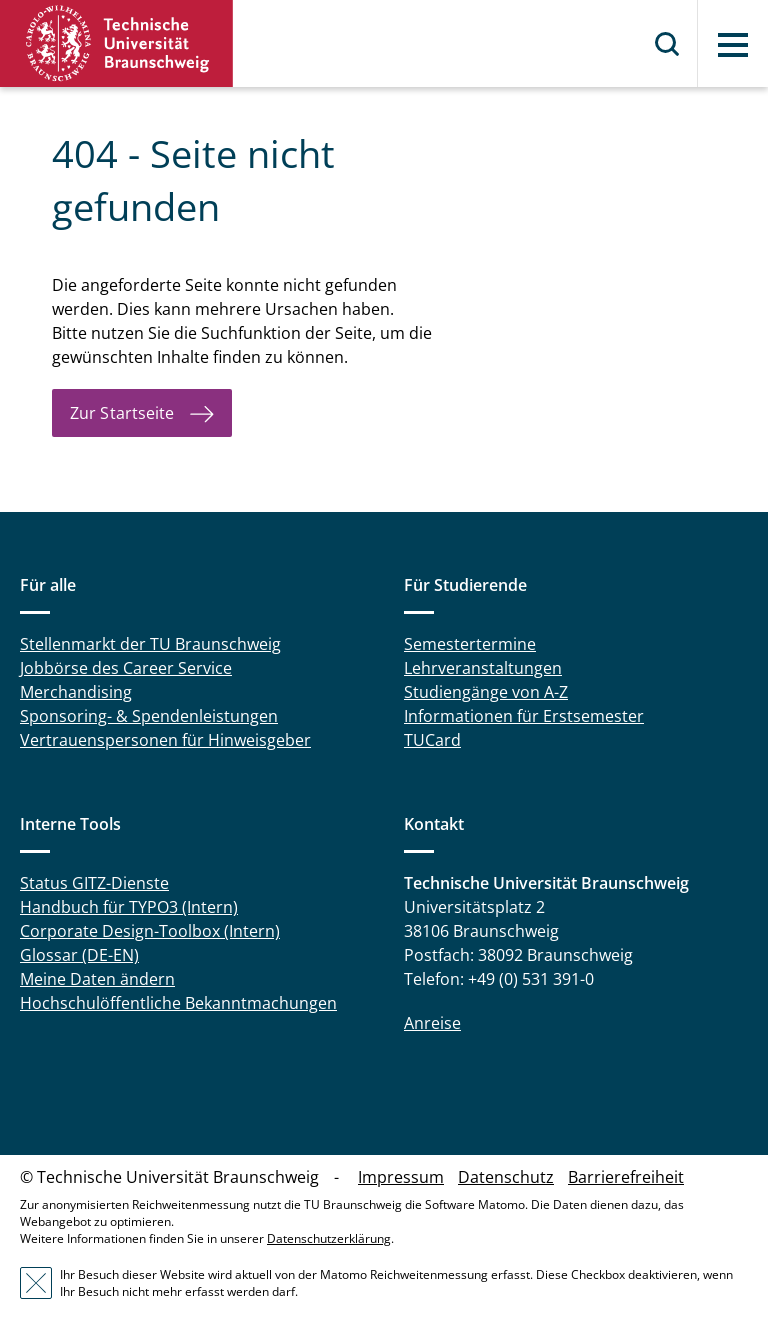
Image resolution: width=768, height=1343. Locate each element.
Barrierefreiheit (626, 1177)
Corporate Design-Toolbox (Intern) (150, 931)
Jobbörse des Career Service (126, 668)
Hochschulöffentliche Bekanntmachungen (178, 1003)
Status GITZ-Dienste (94, 883)
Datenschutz (506, 1177)
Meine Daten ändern (97, 979)
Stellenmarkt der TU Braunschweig (150, 644)
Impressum (401, 1177)
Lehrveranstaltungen (483, 668)
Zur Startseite (122, 413)
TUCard (432, 740)
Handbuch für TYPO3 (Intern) (129, 907)
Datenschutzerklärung (329, 1238)
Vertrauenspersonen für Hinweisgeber (165, 740)
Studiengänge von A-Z (486, 692)
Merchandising (76, 692)
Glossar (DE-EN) (79, 955)
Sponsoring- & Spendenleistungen (149, 716)
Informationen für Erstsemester (524, 716)
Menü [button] (733, 45)
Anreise (432, 1023)
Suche (668, 44)
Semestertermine (470, 644)
